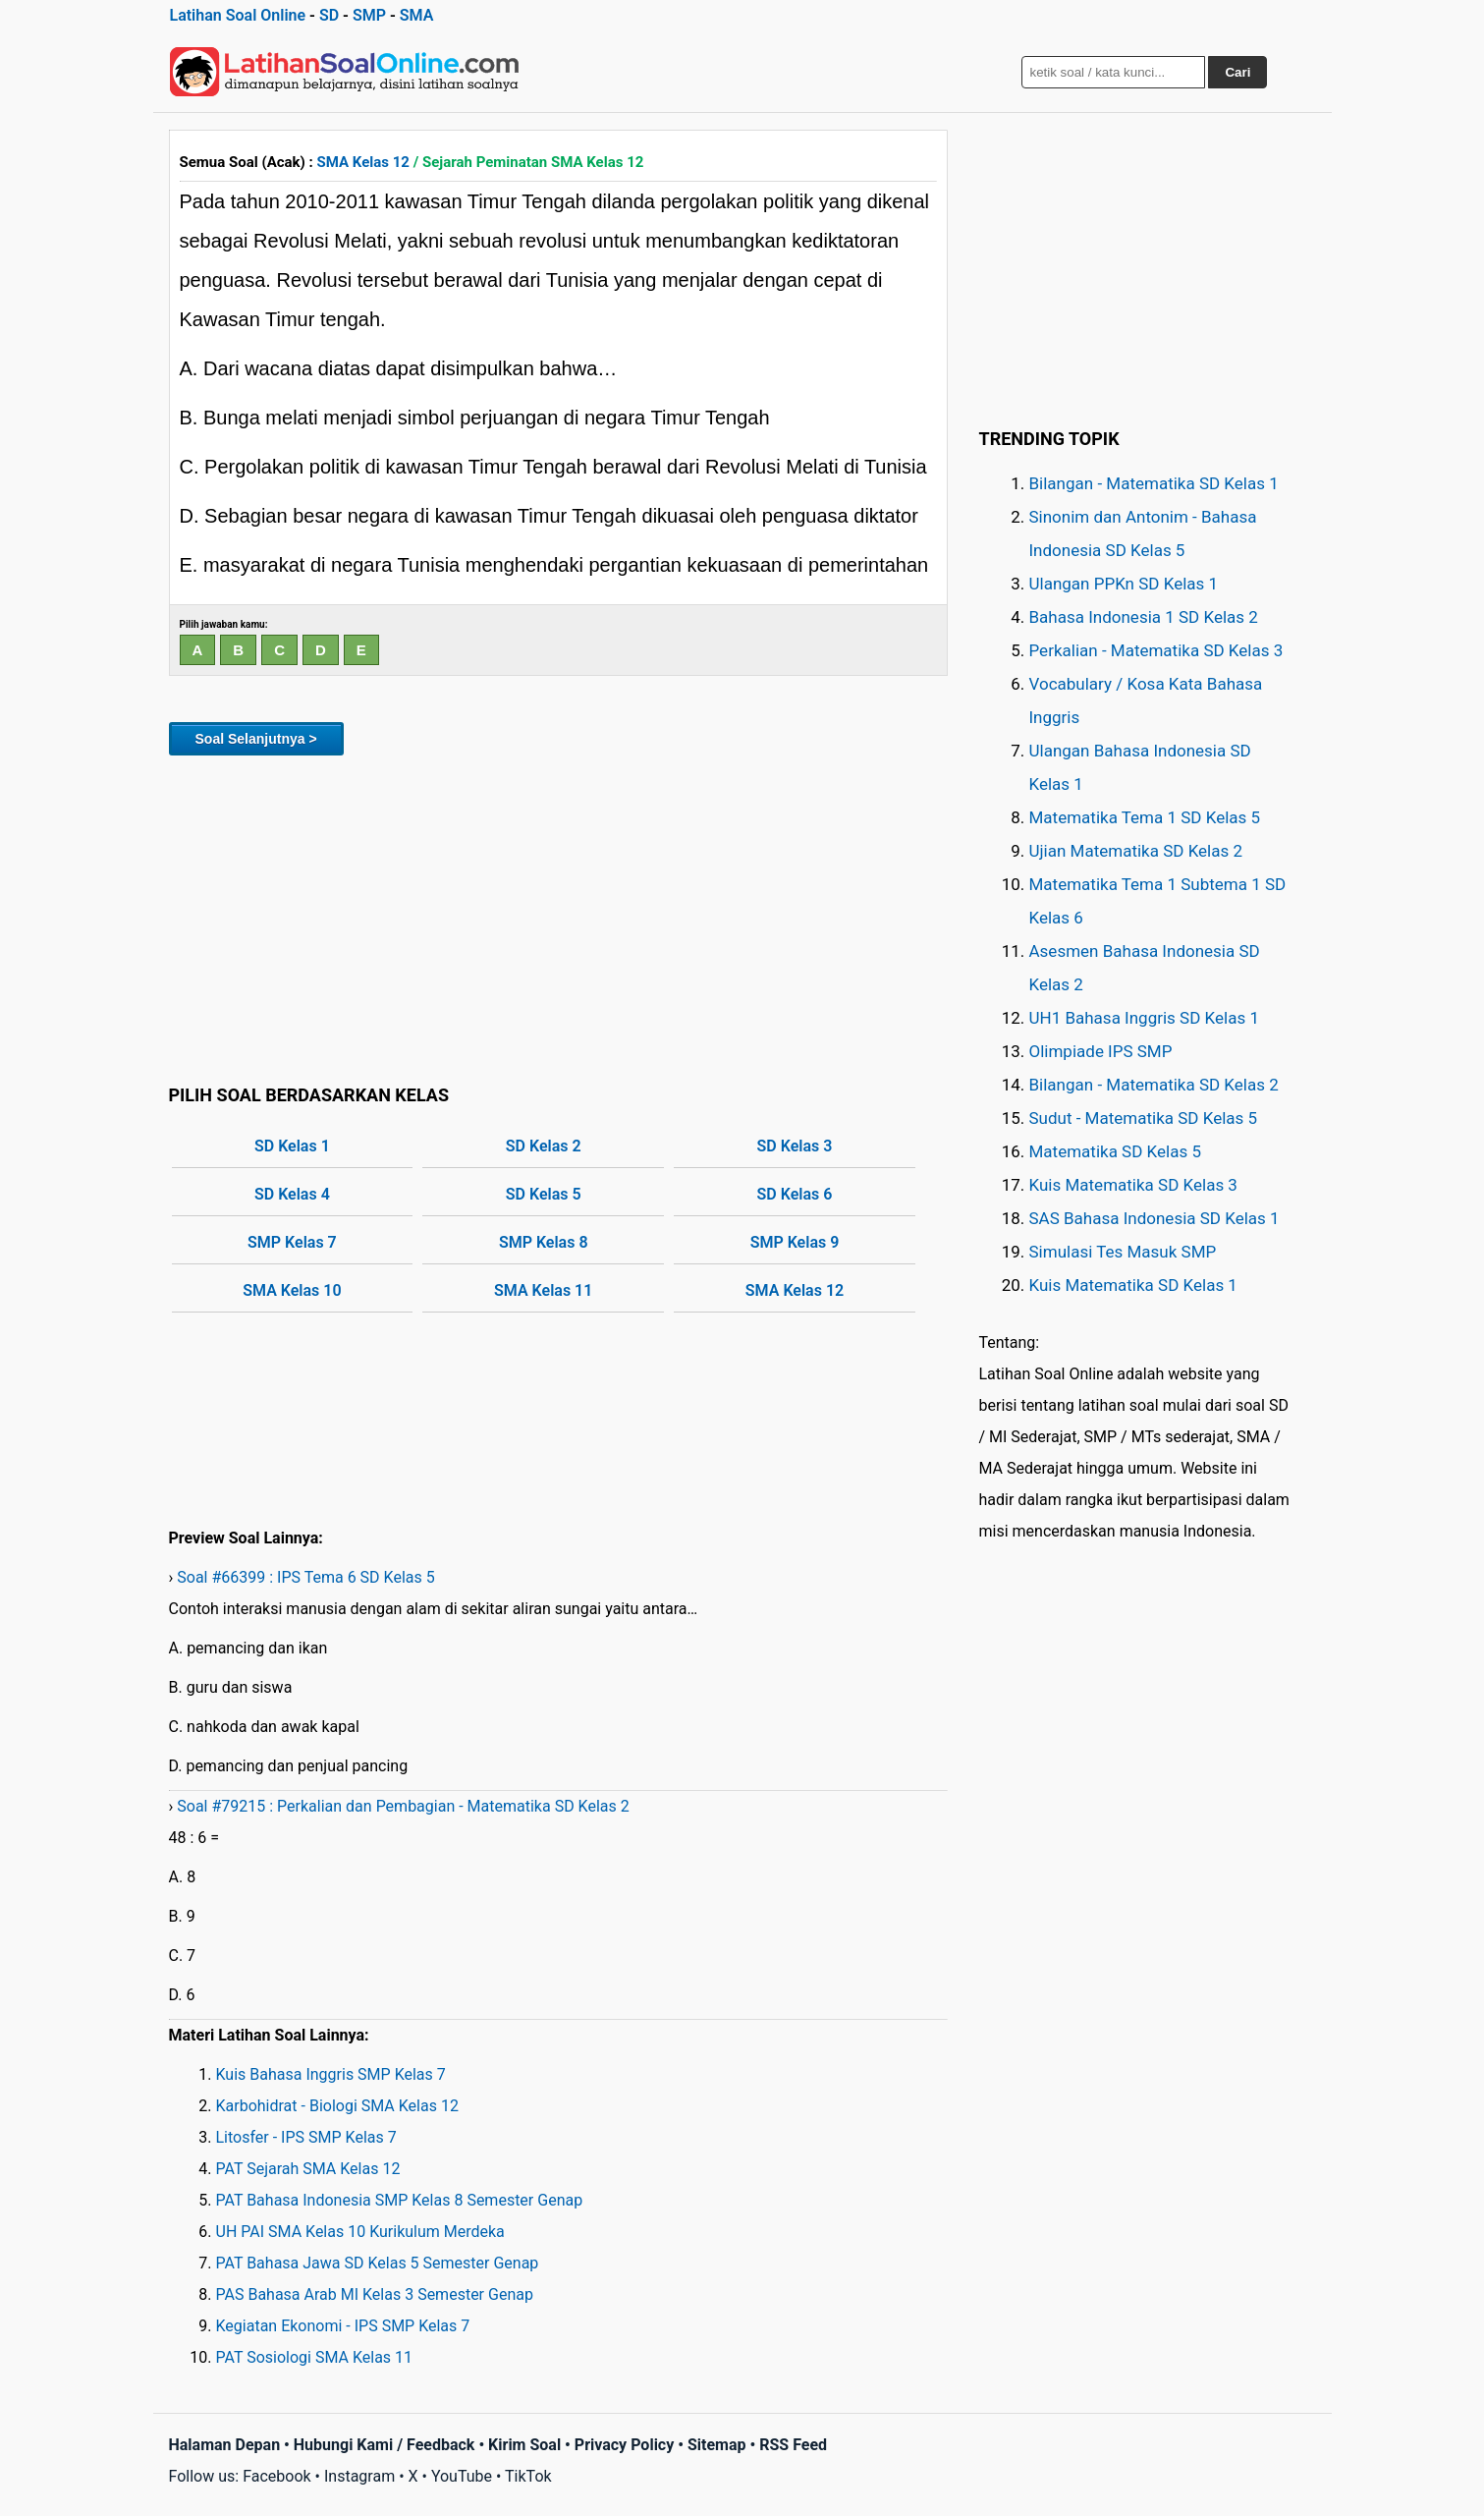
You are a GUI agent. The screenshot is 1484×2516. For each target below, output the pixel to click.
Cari (1237, 72)
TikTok (528, 2476)
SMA (417, 15)
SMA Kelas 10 (292, 1290)
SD (329, 15)
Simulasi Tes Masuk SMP (1123, 1251)
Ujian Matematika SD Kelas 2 (1136, 851)
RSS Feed (793, 2444)
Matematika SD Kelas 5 (1115, 1151)
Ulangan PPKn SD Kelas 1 (1124, 583)
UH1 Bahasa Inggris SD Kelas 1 (1144, 1018)
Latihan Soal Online (238, 15)
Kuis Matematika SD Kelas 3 (1133, 1185)
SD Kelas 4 (292, 1194)
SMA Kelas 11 (543, 1290)
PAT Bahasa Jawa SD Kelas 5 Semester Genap (377, 2263)
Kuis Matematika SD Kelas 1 (1133, 1285)
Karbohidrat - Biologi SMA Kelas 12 (337, 2106)
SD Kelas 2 (543, 1146)
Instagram (359, 2476)
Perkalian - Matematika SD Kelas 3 (1156, 650)
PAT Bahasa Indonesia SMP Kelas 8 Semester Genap (399, 2200)
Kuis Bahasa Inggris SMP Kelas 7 (331, 2074)
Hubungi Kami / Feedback (384, 2444)
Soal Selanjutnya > (256, 739)
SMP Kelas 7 (292, 1242)
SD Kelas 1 (292, 1146)
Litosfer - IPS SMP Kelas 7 (306, 2137)
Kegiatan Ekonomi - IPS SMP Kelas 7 (343, 2326)
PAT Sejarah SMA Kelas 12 (308, 2168)
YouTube (461, 2476)
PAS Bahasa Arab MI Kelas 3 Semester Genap (374, 2294)
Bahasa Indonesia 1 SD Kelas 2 (1143, 617)
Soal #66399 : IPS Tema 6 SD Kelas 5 (305, 1577)
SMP (369, 15)
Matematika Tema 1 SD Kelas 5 (1145, 817)
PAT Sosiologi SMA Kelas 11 (314, 2357)
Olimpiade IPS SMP (1101, 1051)
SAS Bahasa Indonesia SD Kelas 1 (1154, 1218)
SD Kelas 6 (795, 1194)
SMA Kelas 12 (363, 162)
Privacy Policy (624, 2444)
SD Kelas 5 (543, 1194)
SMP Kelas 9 (795, 1242)
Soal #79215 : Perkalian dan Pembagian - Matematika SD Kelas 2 (403, 1806)
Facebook (276, 2476)
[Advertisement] (558, 916)
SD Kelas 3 (795, 1146)
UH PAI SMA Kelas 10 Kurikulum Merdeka (360, 2231)
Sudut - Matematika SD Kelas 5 (1143, 1118)
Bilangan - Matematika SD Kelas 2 (1154, 1084)
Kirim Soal (524, 2444)
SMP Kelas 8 (543, 1242)
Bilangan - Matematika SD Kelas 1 (1154, 483)
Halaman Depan (225, 2444)
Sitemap (716, 2444)
